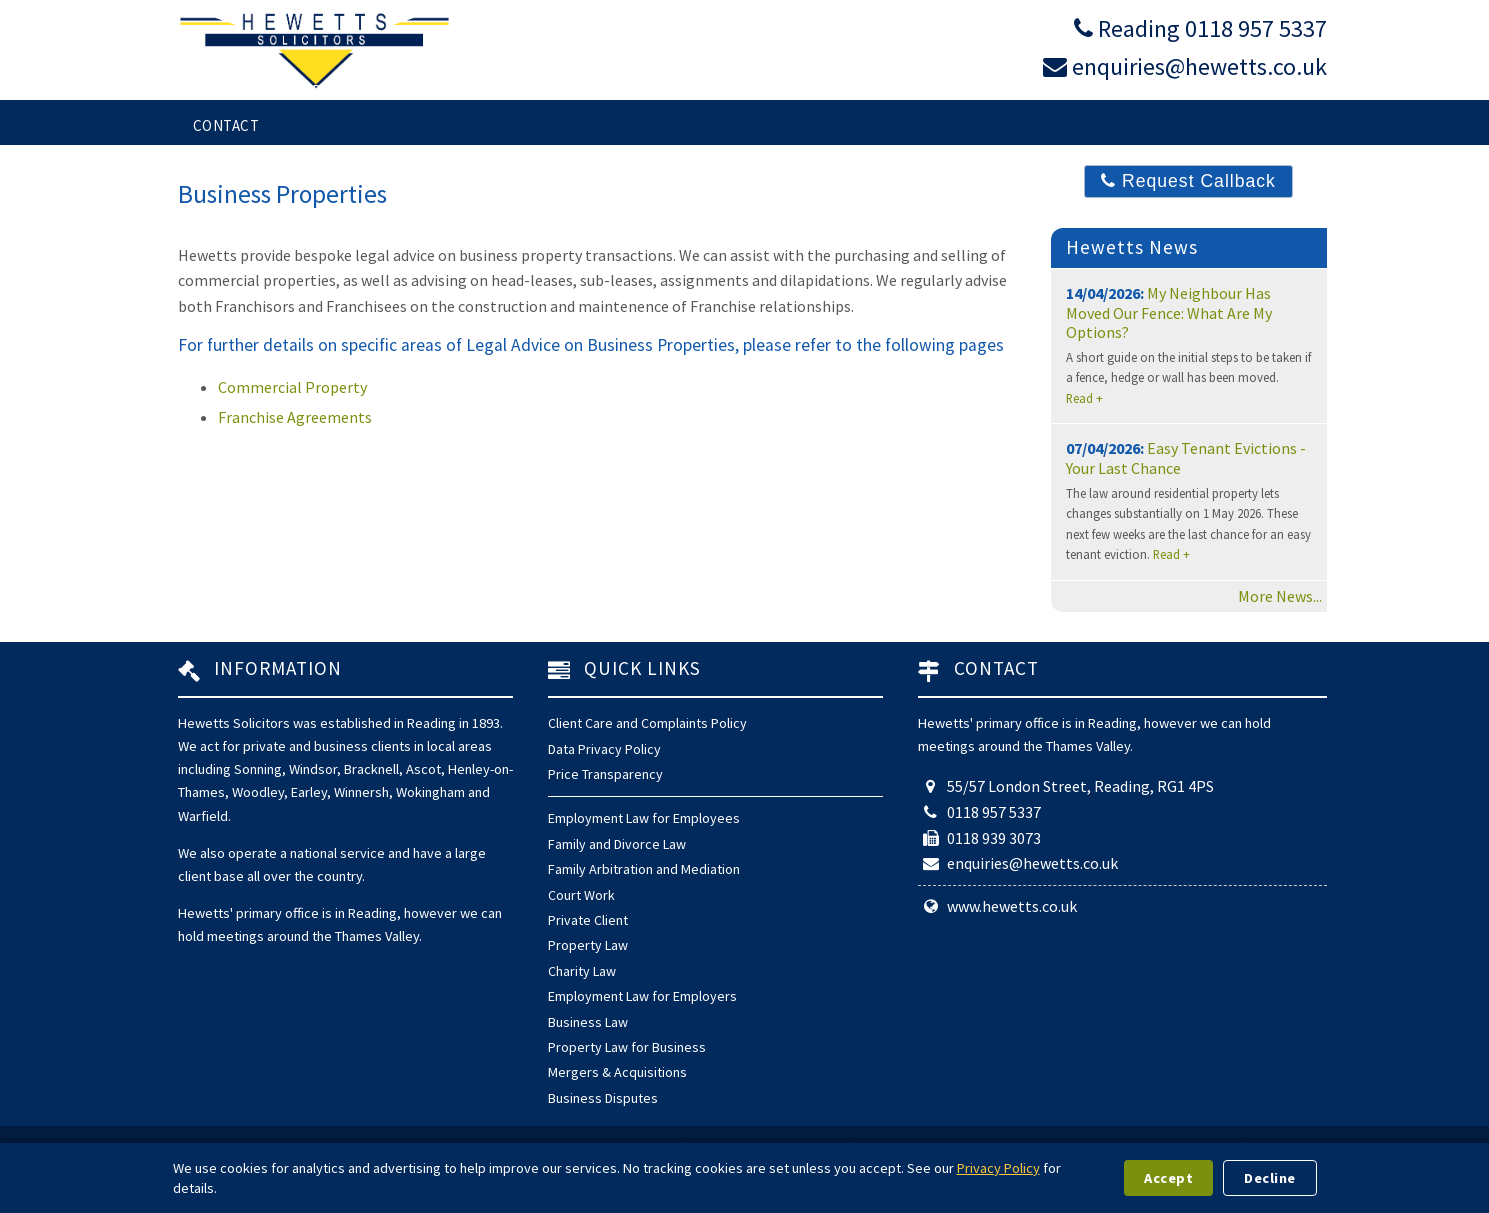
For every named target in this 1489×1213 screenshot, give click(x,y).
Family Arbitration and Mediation (644, 869)
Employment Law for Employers (642, 996)
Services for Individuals (390, 90)
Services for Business (650, 90)
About (1125, 90)
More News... (1280, 596)
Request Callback (1188, 181)
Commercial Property (292, 387)
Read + (1084, 398)
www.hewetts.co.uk (1012, 906)
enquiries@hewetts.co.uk (1199, 66)
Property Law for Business (627, 1047)
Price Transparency (605, 774)
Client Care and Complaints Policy (647, 723)
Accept (1168, 1178)
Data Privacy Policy (604, 749)
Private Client (588, 920)
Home (213, 90)
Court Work (581, 895)
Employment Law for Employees (644, 818)
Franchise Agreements (295, 417)
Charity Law (582, 971)
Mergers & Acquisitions (617, 1072)
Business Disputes (603, 1098)
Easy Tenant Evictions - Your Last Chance (1186, 457)
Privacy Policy (998, 1168)
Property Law (588, 945)
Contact (226, 125)
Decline (1270, 1178)
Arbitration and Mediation (917, 90)
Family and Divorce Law (617, 844)
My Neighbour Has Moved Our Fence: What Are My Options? (1169, 312)
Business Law (588, 1022)
